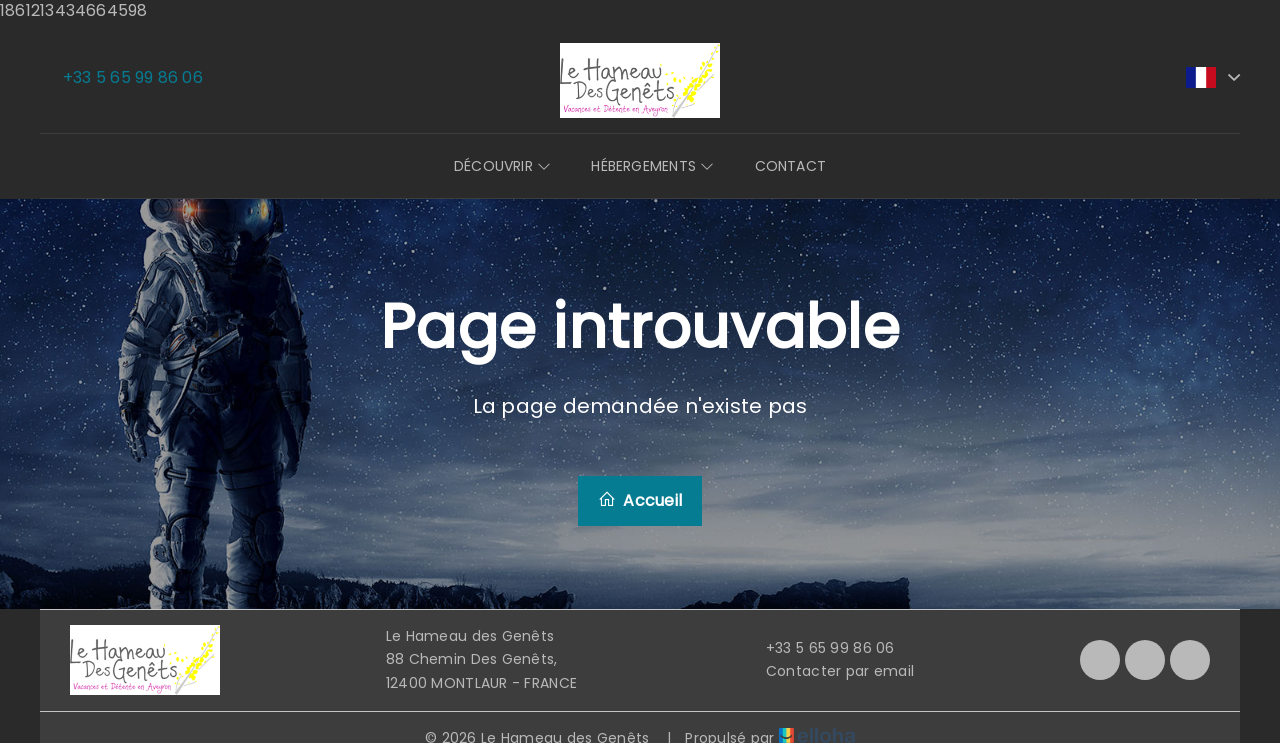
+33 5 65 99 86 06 (819, 648)
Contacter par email (828, 671)
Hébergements (652, 166)
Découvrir (502, 166)
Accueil (640, 500)
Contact (791, 166)
